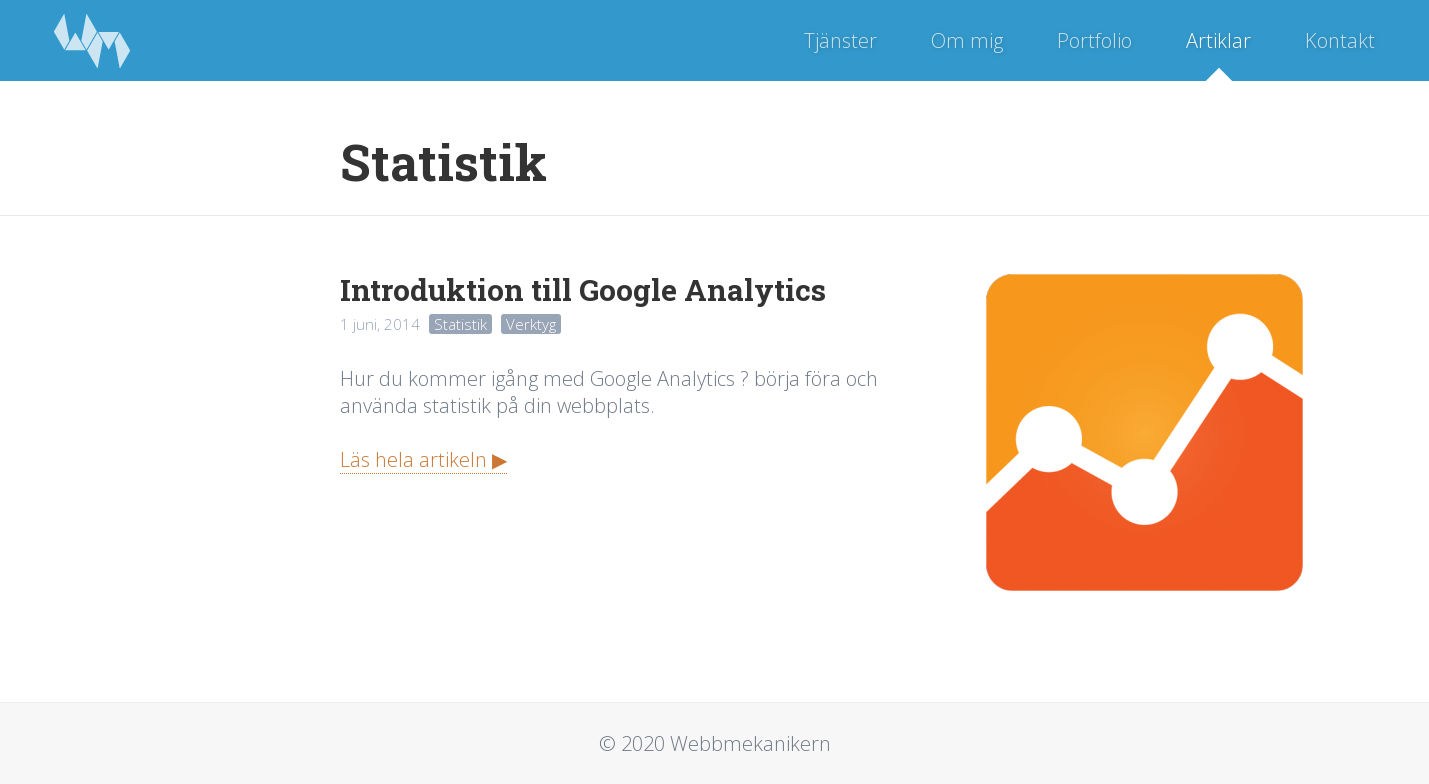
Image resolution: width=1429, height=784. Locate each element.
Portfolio (1094, 40)
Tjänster (840, 40)
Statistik (460, 324)
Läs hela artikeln (413, 459)
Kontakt (1340, 40)
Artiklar (1218, 40)
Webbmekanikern (92, 40)
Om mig (967, 40)
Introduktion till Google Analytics (583, 289)
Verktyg (531, 324)
